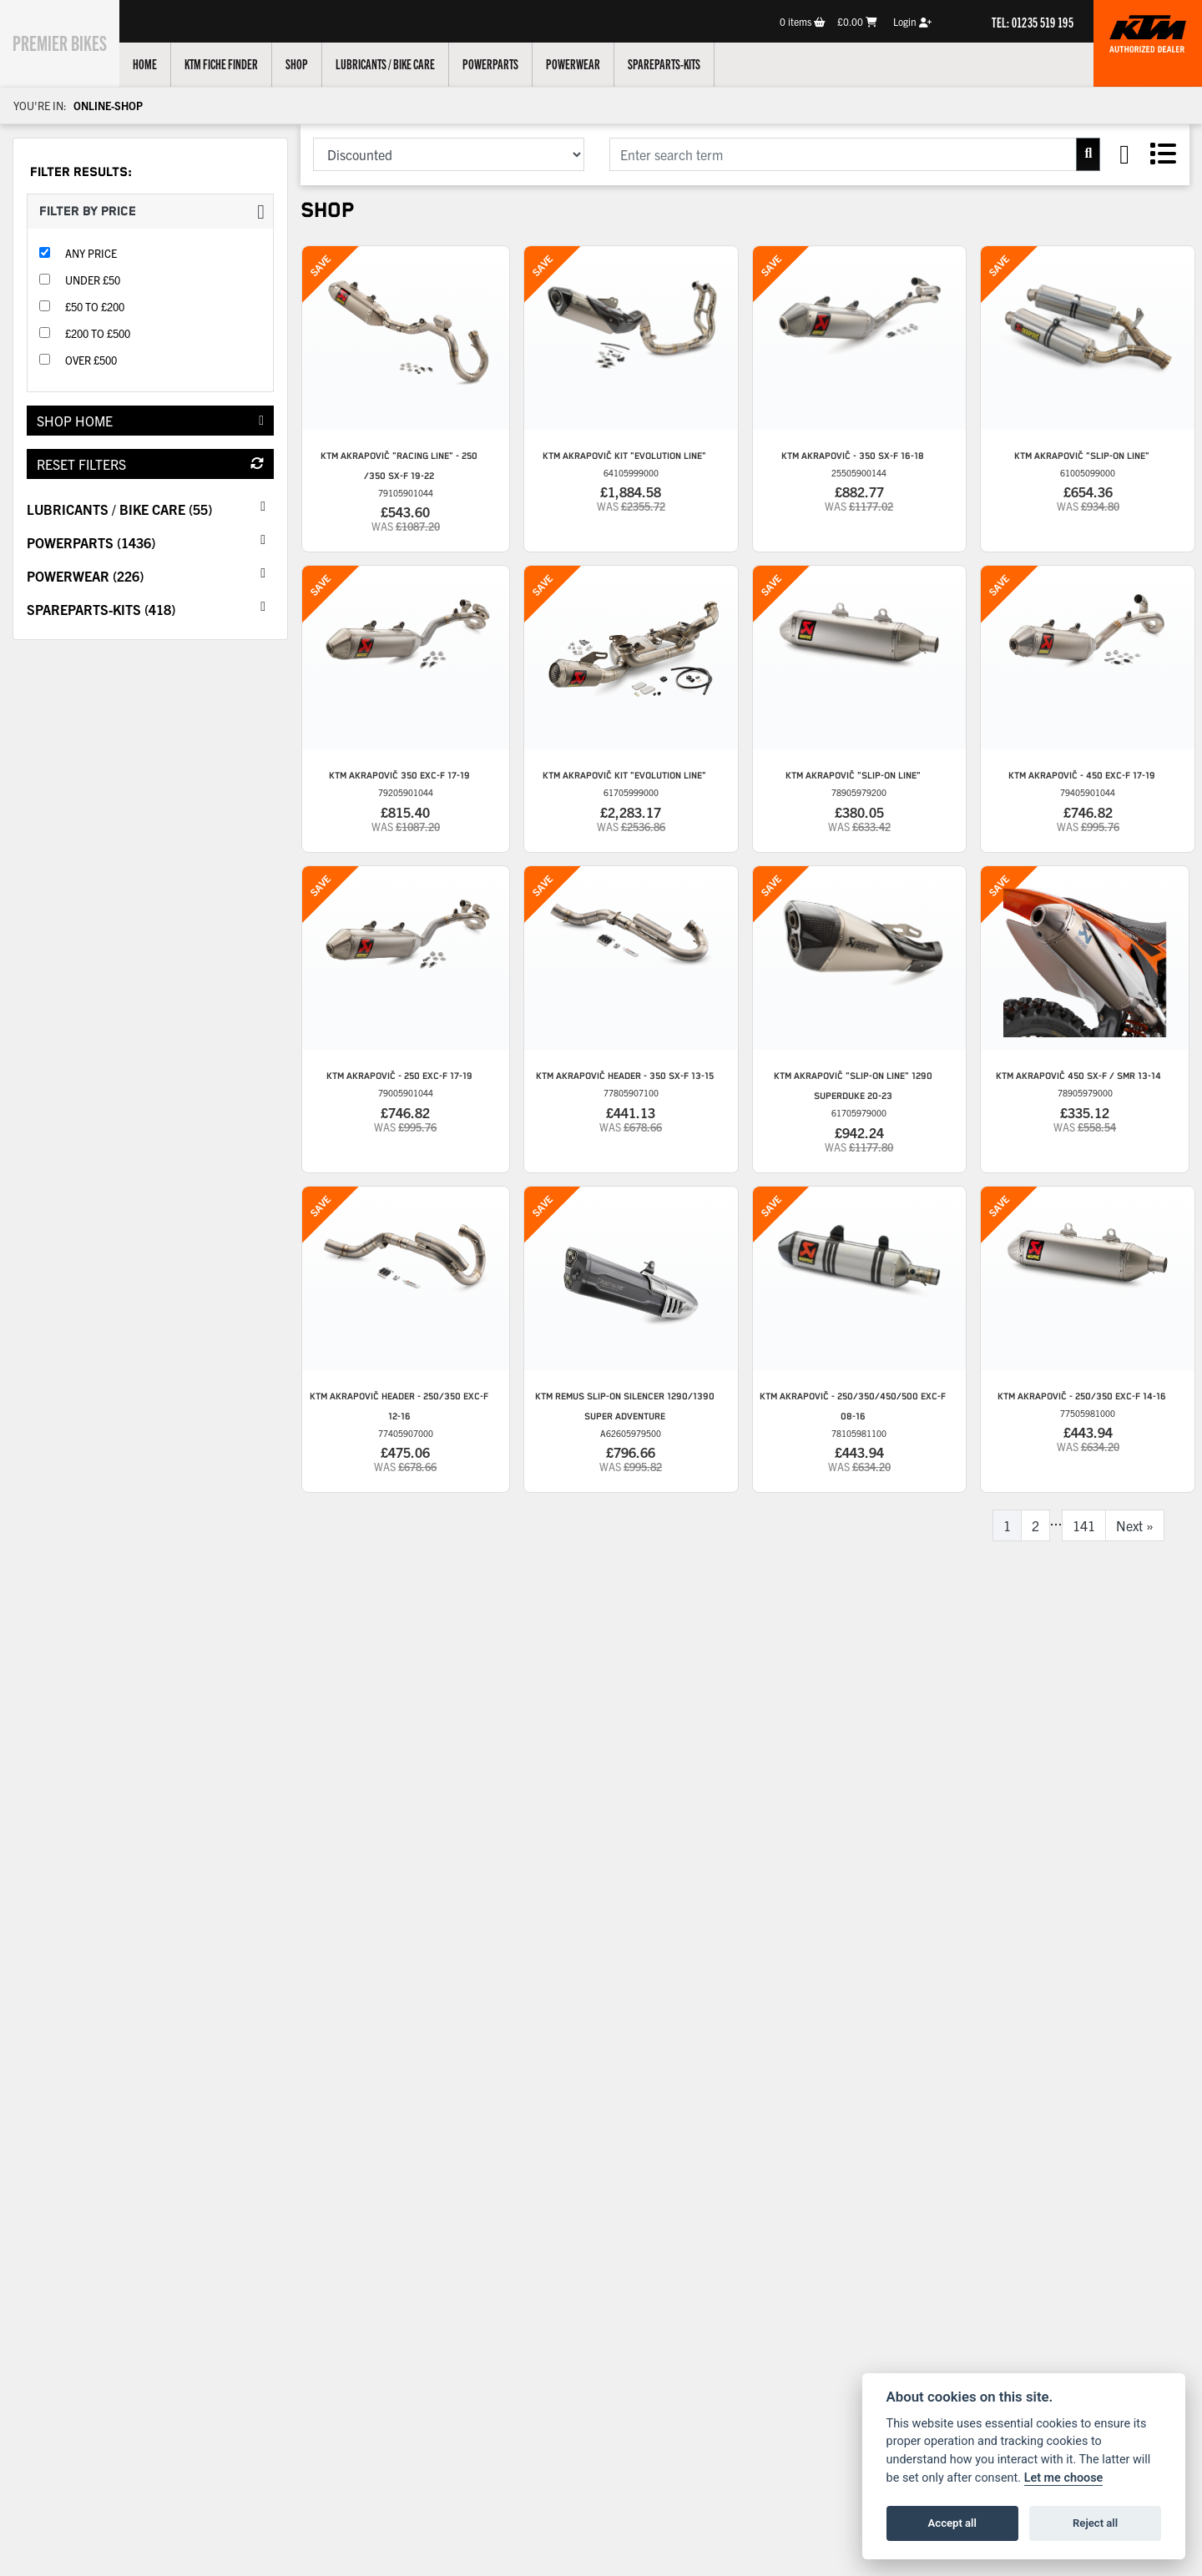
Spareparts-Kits (682, 63)
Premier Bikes (69, 41)
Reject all (1095, 2523)
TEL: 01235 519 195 (1032, 21)
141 (1084, 1525)
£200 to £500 (97, 333)
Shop (315, 63)
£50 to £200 (94, 307)
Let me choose (1064, 2478)
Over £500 (91, 360)
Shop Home (150, 420)
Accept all (952, 2523)
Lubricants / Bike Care (403, 63)
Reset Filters (150, 464)
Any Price (91, 253)
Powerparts (509, 63)
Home (163, 63)
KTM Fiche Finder (239, 63)
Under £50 (92, 280)
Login (912, 21)
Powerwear (591, 63)
